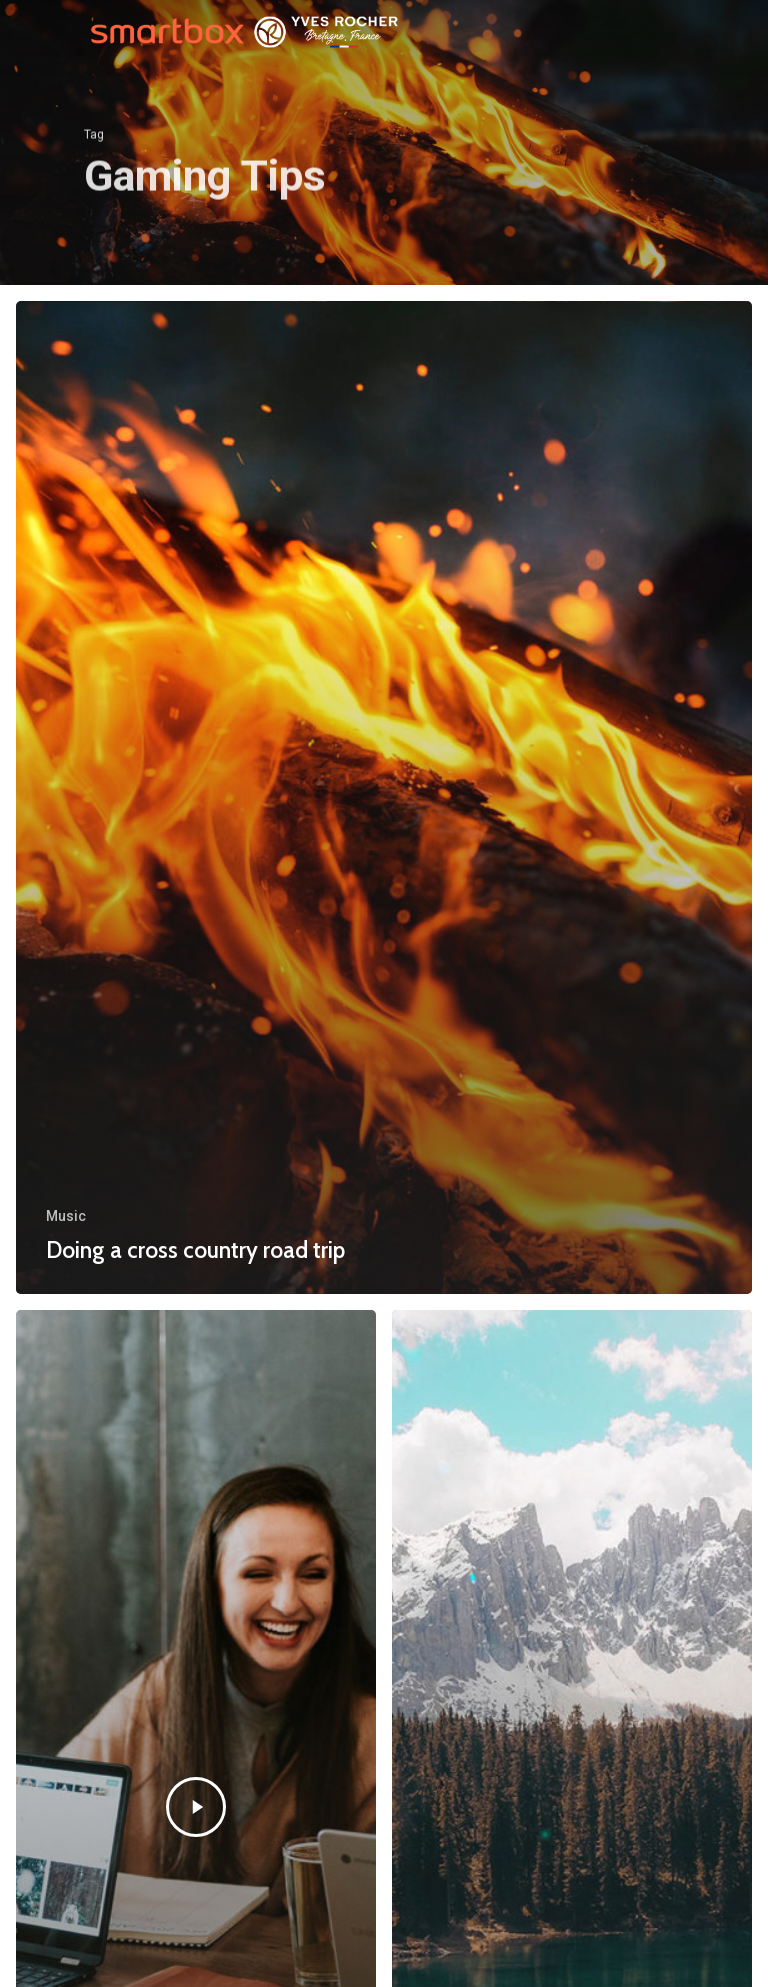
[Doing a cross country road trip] (384, 798)
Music (66, 1216)
